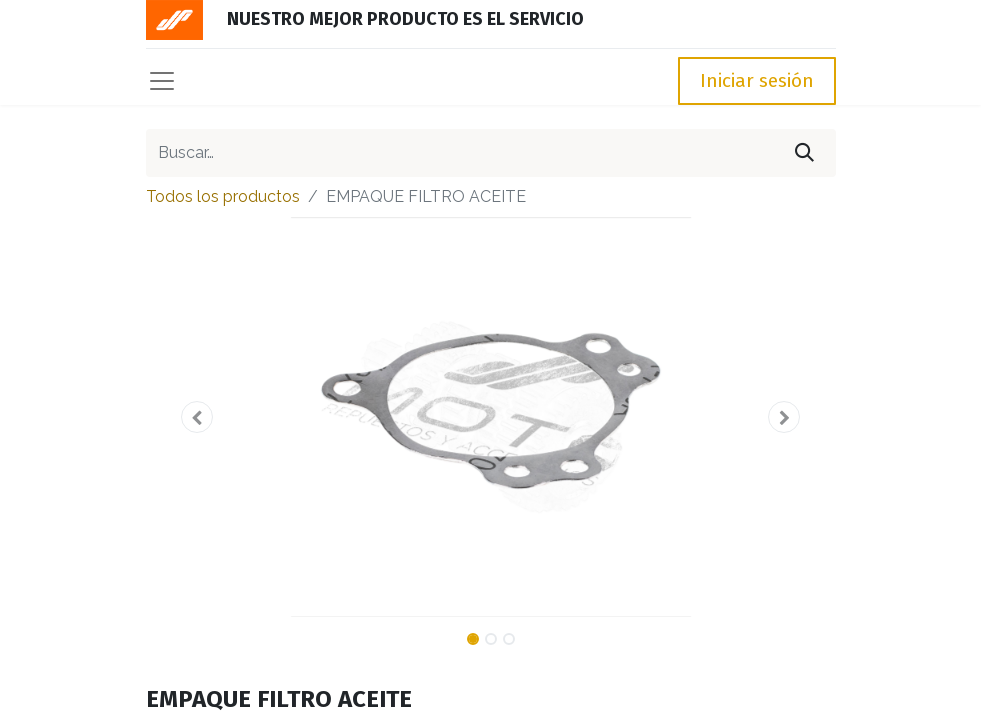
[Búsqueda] (804, 153)
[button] (198, 417)
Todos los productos (223, 196)
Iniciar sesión (757, 80)
